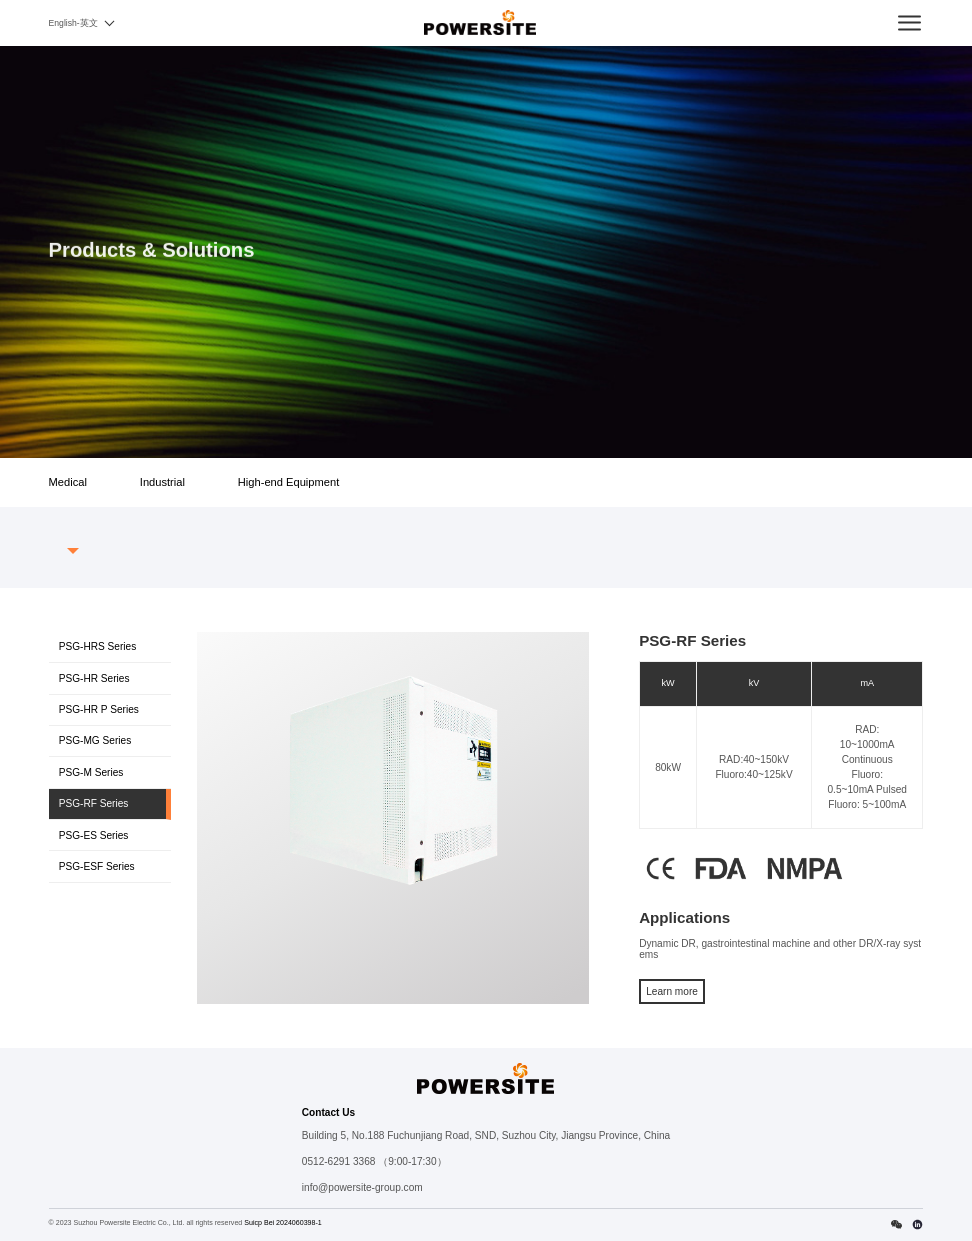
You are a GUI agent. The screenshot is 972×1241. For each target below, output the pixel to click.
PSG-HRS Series (98, 646)
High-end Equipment (288, 482)
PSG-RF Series (94, 803)
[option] (394, 779)
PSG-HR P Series (99, 709)
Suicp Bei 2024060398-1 (283, 1223)
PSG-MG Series (95, 740)
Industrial (162, 482)
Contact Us (328, 1112)
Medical (68, 482)
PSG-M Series (91, 772)
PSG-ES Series (94, 835)
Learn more (672, 991)
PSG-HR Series (94, 678)
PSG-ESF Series (97, 866)
